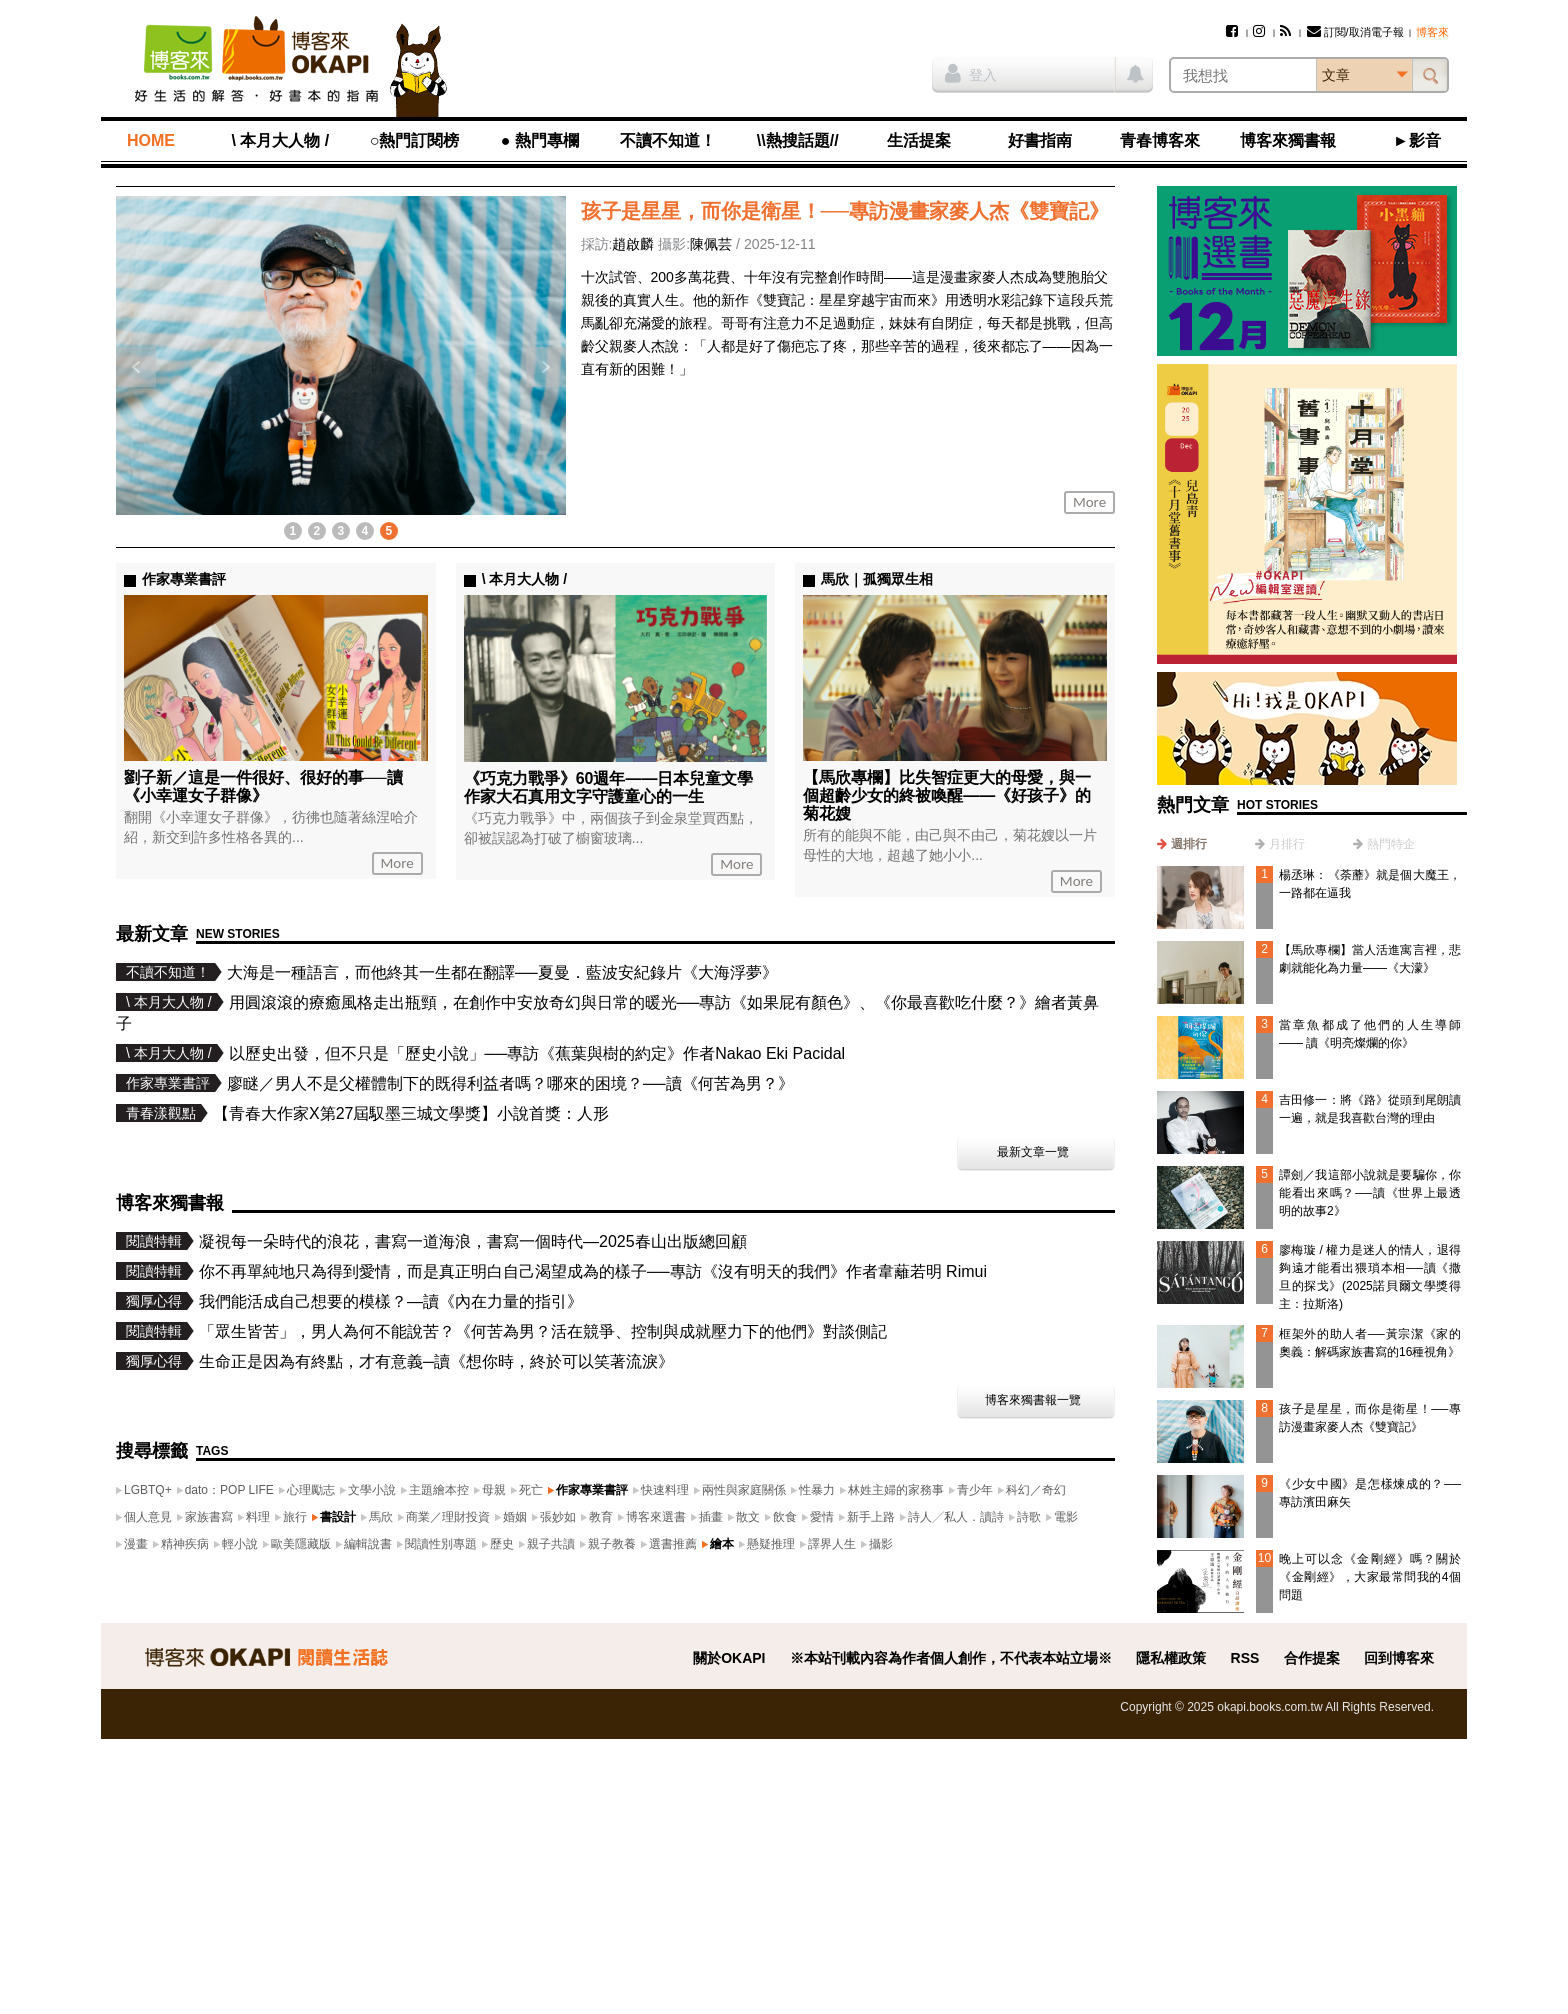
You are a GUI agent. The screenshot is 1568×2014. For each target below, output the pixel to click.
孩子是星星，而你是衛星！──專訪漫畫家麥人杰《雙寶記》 (845, 211)
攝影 (881, 1544)
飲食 (785, 1517)
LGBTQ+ (148, 1490)
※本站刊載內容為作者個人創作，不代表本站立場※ (951, 1658)
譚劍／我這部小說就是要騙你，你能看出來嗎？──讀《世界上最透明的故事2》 (1370, 1193)
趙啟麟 (633, 244)
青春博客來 (1160, 140)
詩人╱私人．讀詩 (956, 1517)
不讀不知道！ (668, 140)
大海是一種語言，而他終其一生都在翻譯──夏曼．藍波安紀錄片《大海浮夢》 (502, 972)
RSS (1245, 1658)
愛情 (822, 1517)
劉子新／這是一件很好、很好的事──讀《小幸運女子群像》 (263, 786)
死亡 (531, 1490)
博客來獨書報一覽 (1033, 1400)
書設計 (338, 1517)
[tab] (1182, 844)
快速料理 (665, 1490)
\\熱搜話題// (798, 140)
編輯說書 (368, 1544)
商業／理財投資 (448, 1517)
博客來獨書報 (1288, 140)
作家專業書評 (592, 1490)
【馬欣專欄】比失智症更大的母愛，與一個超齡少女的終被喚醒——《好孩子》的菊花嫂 (947, 795)
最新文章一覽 (1033, 1152)
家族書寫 (209, 1517)
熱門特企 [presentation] (1391, 844)
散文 (748, 1517)
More (1089, 502)
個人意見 (148, 1517)
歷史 (502, 1544)
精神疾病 (185, 1544)
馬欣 (381, 1517)
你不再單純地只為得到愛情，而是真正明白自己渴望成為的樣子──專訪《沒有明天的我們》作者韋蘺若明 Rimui (593, 1271)
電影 (1066, 1517)
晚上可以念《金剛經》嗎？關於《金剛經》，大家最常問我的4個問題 (1370, 1577)
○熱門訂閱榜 (415, 140)
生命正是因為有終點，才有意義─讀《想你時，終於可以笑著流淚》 (436, 1361)
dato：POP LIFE (229, 1490)
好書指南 (1040, 140)
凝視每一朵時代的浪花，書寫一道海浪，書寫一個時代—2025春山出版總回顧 (473, 1241)
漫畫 (136, 1544)
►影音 (1417, 140)
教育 (601, 1517)
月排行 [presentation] (1287, 844)
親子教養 (612, 1544)
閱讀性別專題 (441, 1544)
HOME (151, 140)
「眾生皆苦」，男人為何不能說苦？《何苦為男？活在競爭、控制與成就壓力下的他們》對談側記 (543, 1331)
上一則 (136, 367)
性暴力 (817, 1490)
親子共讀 (551, 1544)
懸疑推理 (771, 1544)
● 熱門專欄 (540, 140)
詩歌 (1029, 1517)
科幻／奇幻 (1036, 1490)
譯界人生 (832, 1544)
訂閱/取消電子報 (1355, 32)
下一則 (546, 367)
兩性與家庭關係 (744, 1490)
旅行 (295, 1517)
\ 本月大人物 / (280, 140)
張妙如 (558, 1517)
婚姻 (515, 1517)
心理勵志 (311, 1490)
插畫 (711, 1517)
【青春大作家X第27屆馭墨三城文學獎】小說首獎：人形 (411, 1113)
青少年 (975, 1490)
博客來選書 (656, 1517)
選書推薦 (673, 1544)
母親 (494, 1490)
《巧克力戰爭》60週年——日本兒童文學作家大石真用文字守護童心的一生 (609, 787)
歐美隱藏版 (301, 1544)
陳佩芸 (711, 244)
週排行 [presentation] (1189, 844)
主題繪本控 (439, 1490)
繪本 (722, 1544)
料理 (258, 1517)
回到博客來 (1399, 1658)
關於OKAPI (729, 1658)
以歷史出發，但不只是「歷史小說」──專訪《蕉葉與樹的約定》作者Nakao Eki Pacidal (537, 1053)
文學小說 (372, 1490)
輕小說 (240, 1544)
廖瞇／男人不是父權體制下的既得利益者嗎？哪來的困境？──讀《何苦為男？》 (510, 1083)
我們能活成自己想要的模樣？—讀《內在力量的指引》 (391, 1301)
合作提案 (1312, 1658)
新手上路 (871, 1517)
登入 (971, 73)
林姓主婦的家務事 (896, 1490)
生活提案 (919, 140)
